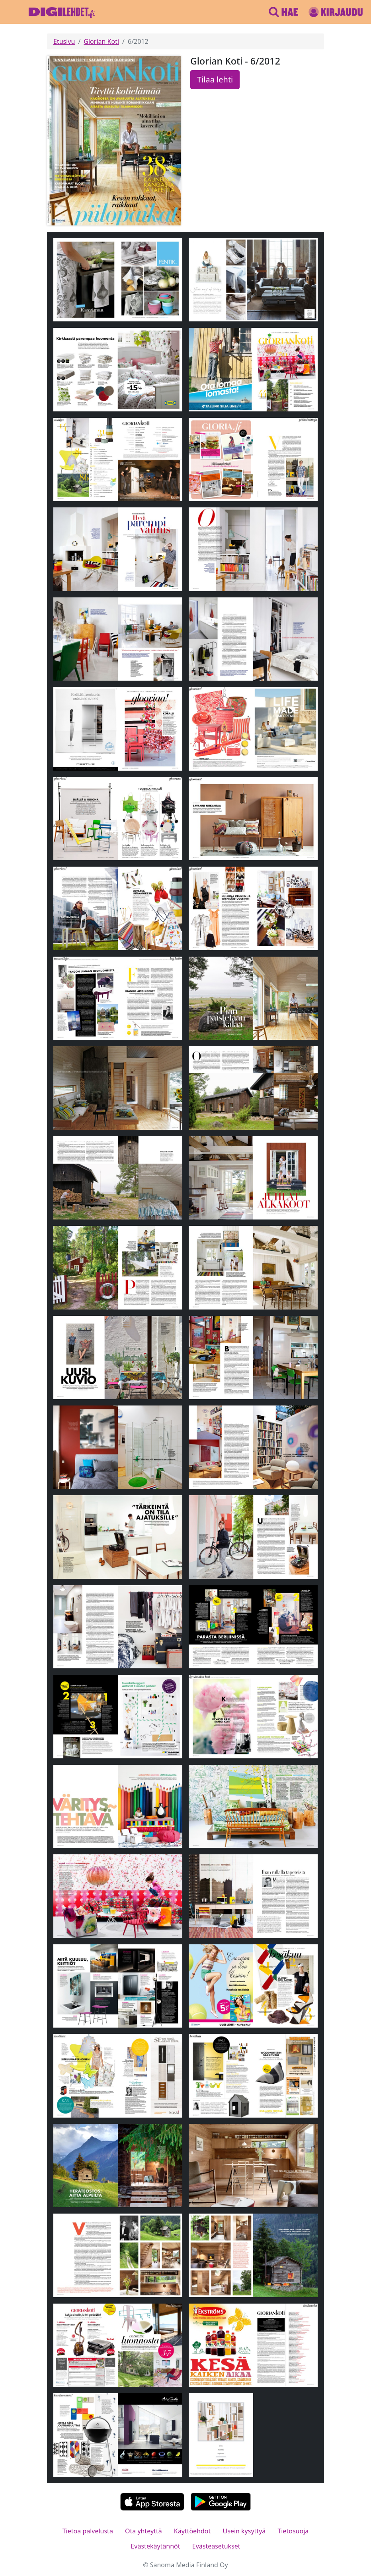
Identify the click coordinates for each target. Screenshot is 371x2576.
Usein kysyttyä (244, 2531)
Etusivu (64, 41)
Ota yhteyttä (143, 2531)
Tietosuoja (293, 2531)
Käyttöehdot (192, 2531)
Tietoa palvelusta (87, 2531)
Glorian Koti (101, 41)
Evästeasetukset (216, 2546)
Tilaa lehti (215, 79)
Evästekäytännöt (155, 2546)
